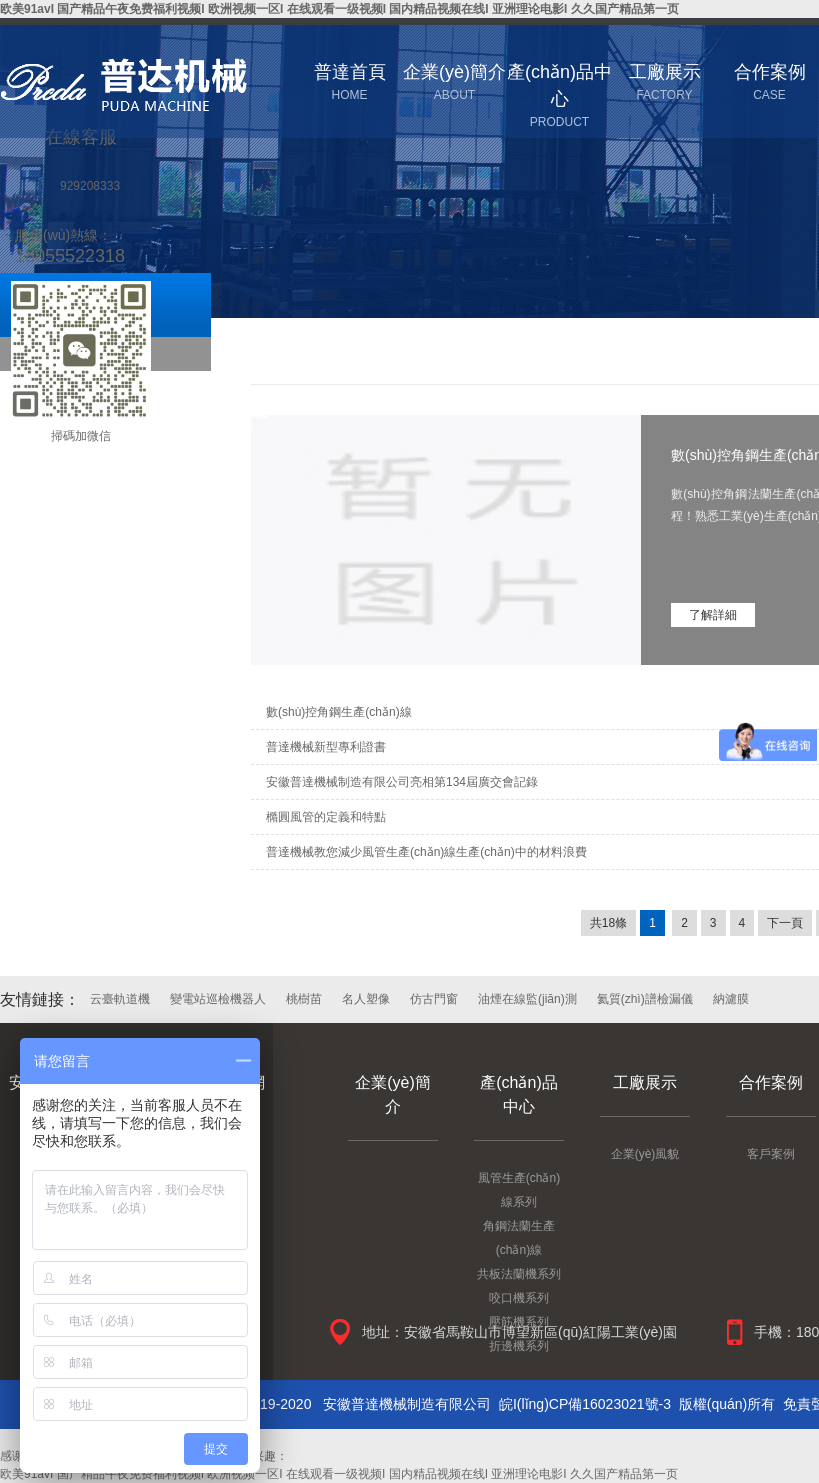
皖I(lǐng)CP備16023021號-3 (585, 1404)
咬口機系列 (519, 1298)
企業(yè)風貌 (645, 1154)
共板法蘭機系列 (519, 1274)
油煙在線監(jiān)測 (527, 999)
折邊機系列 (519, 1346)
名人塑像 (366, 999)
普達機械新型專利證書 (326, 747)
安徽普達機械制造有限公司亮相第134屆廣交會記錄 (402, 782)
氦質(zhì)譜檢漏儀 (645, 999)
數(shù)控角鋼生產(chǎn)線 (339, 712)
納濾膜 (731, 999)
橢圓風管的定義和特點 (326, 817)
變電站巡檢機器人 (218, 999)
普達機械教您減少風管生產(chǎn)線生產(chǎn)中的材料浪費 (426, 852)
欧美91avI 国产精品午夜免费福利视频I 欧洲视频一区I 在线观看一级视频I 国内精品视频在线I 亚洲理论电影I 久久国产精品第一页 (339, 9)
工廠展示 (645, 1082)
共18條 (608, 923)
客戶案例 (771, 1154)
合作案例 (771, 1082)
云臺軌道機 (120, 999)
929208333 (90, 186)
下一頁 (785, 923)
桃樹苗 (304, 999)
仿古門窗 (434, 999)
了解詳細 (713, 615)
